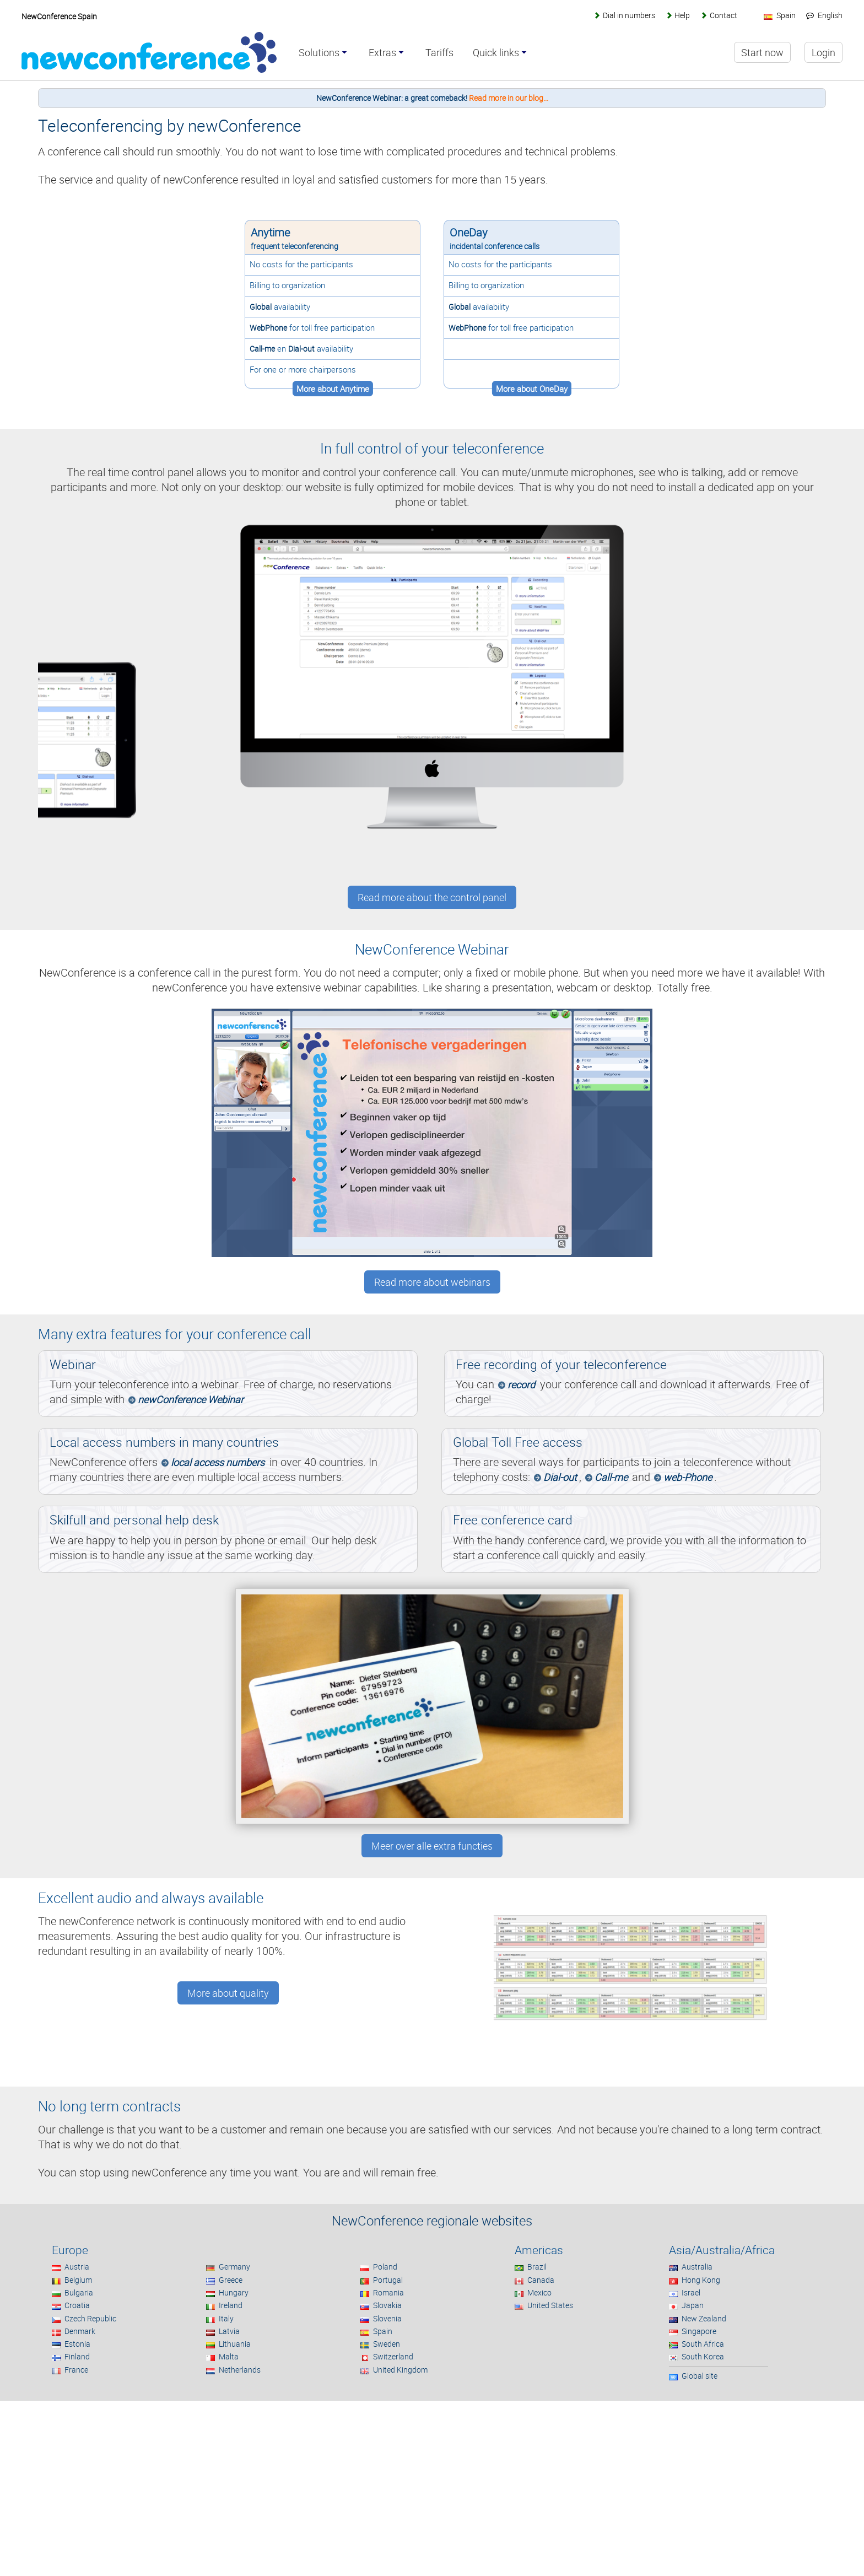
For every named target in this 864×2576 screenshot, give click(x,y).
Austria (76, 2266)
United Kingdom (400, 2369)
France (76, 2369)
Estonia (77, 2343)
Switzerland (393, 2356)
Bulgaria (78, 2292)
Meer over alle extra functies (432, 1845)
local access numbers (217, 1462)
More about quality (228, 1993)
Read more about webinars (432, 1282)
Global (261, 306)
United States (550, 2305)
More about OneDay (532, 388)
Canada (540, 2280)
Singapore (699, 2331)
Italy (226, 2318)
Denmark (79, 2331)
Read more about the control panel (432, 897)
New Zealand (704, 2318)
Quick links (496, 53)
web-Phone (687, 1477)
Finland (77, 2356)
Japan (693, 2305)
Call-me (262, 348)
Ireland (230, 2305)
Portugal (388, 2280)
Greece (230, 2280)
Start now (762, 52)
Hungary (234, 2292)
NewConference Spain (59, 16)
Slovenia (387, 2318)
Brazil (537, 2266)
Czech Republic (90, 2318)
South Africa (703, 2343)
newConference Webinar (191, 1399)
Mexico (539, 2292)
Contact (723, 15)
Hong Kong (701, 2280)
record (521, 1384)
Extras (382, 53)
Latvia (229, 2331)
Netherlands (240, 2369)
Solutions (319, 53)
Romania (388, 2292)
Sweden (386, 2343)
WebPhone (268, 327)
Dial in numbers (629, 15)
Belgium (78, 2280)
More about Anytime (332, 388)
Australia (697, 2266)
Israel (691, 2292)
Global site (699, 2375)
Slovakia (387, 2305)
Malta (229, 2356)
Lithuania (235, 2343)
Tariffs (439, 53)
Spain (382, 2331)
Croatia (77, 2305)
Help (682, 15)
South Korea (703, 2356)
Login (823, 52)
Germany (234, 2266)
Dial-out (301, 348)
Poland (385, 2266)
